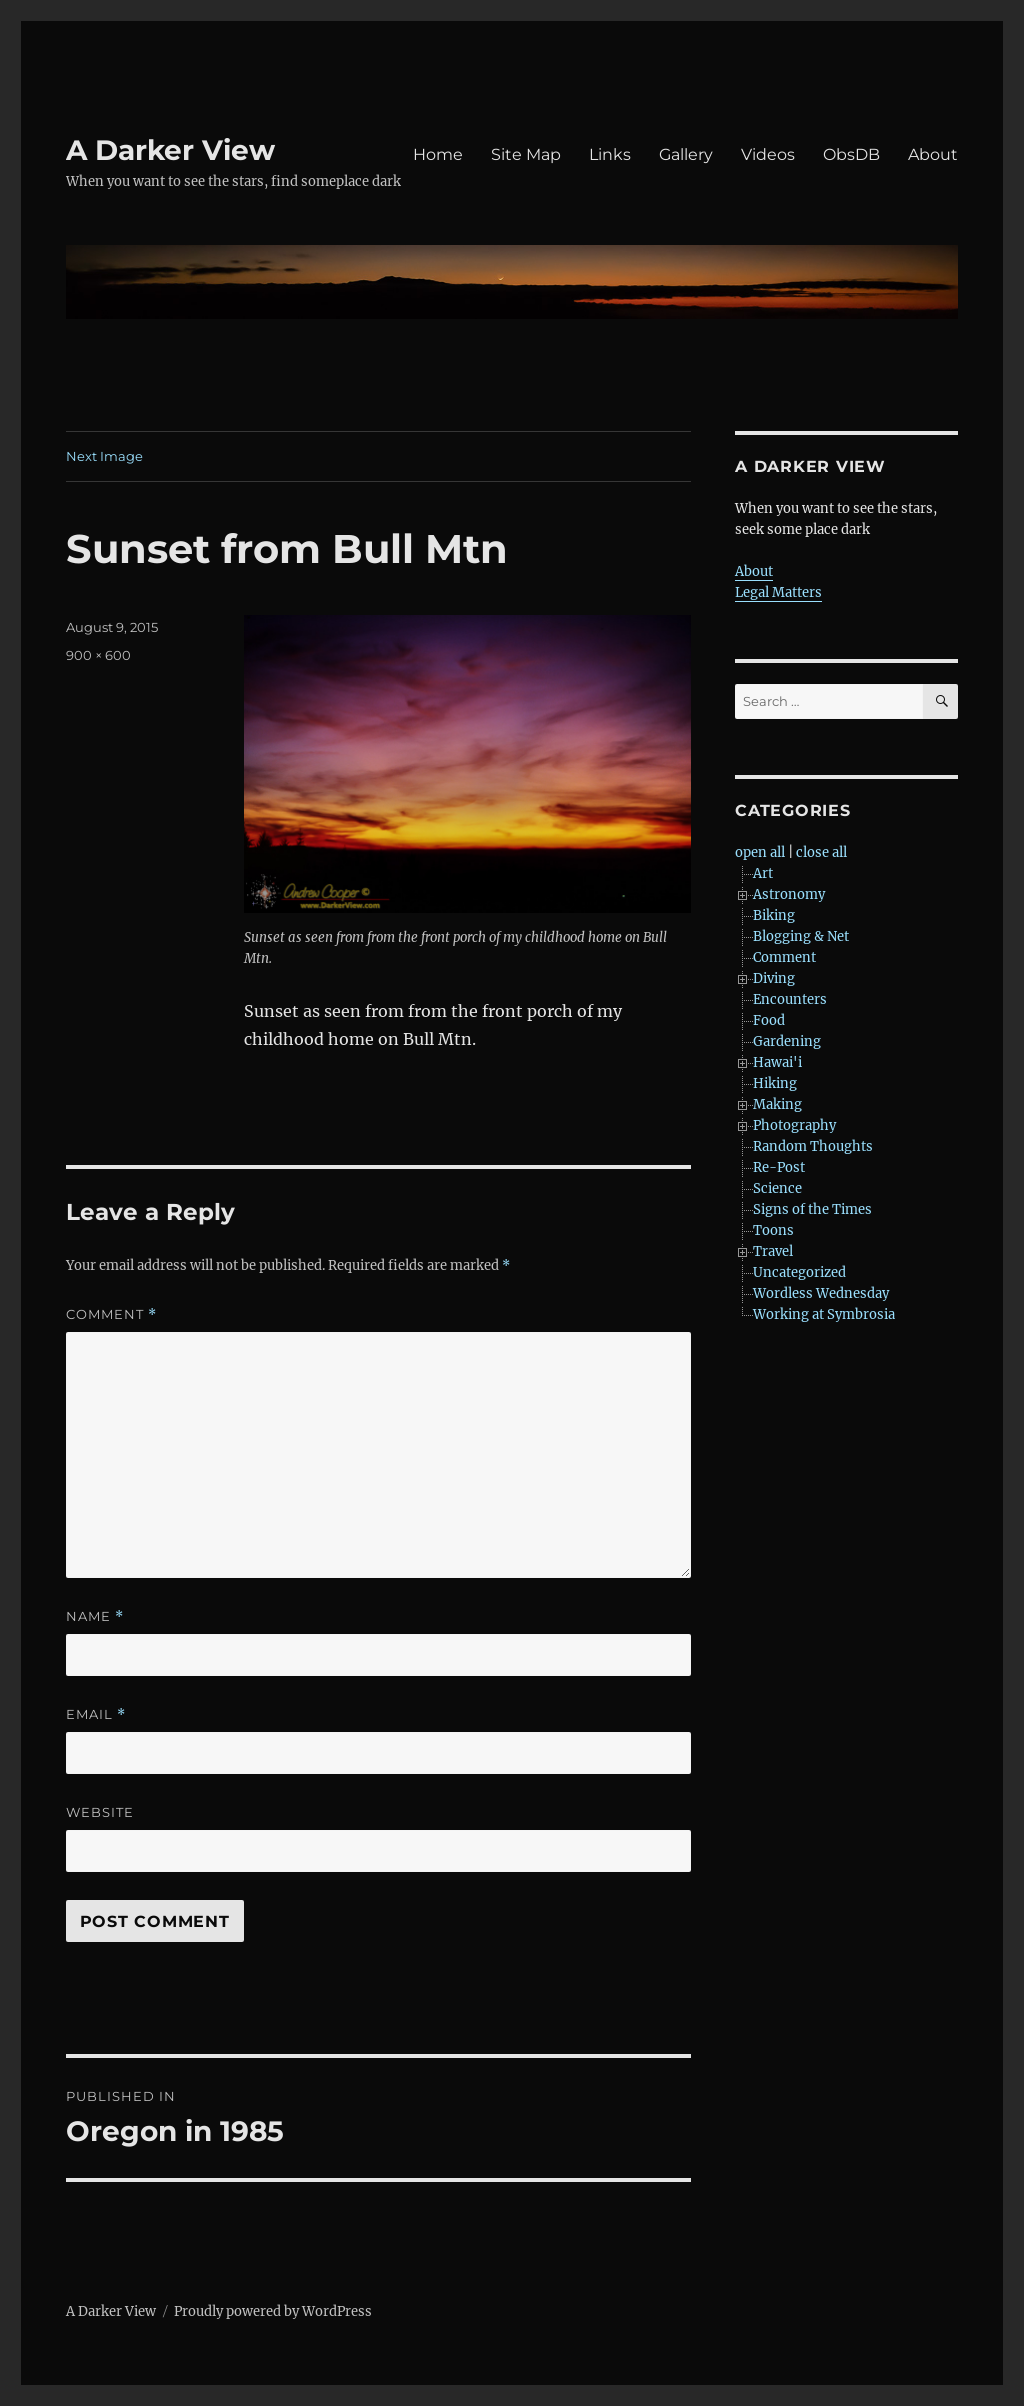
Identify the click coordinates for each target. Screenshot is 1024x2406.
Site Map (526, 154)
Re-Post (779, 1167)
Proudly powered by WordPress (273, 2311)
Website (100, 1812)
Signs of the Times (812, 1209)
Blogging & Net (801, 936)
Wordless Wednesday (821, 1293)
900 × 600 (98, 655)
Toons (773, 1230)
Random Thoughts (813, 1146)
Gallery (686, 154)
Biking (774, 915)
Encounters (790, 999)
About (933, 154)
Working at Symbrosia (824, 1314)
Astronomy (789, 894)
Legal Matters (778, 592)
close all (821, 852)
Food (769, 1020)
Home (438, 154)
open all (760, 852)
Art (763, 873)
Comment (111, 1314)
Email (96, 1714)
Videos (768, 154)
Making (777, 1104)
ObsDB (851, 154)
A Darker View (170, 150)
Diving (774, 978)
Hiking (775, 1083)
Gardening (787, 1041)
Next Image (104, 456)
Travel (773, 1251)
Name (95, 1616)
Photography (794, 1125)
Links (610, 154)
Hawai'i (777, 1062)
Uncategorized (799, 1272)
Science (777, 1188)
